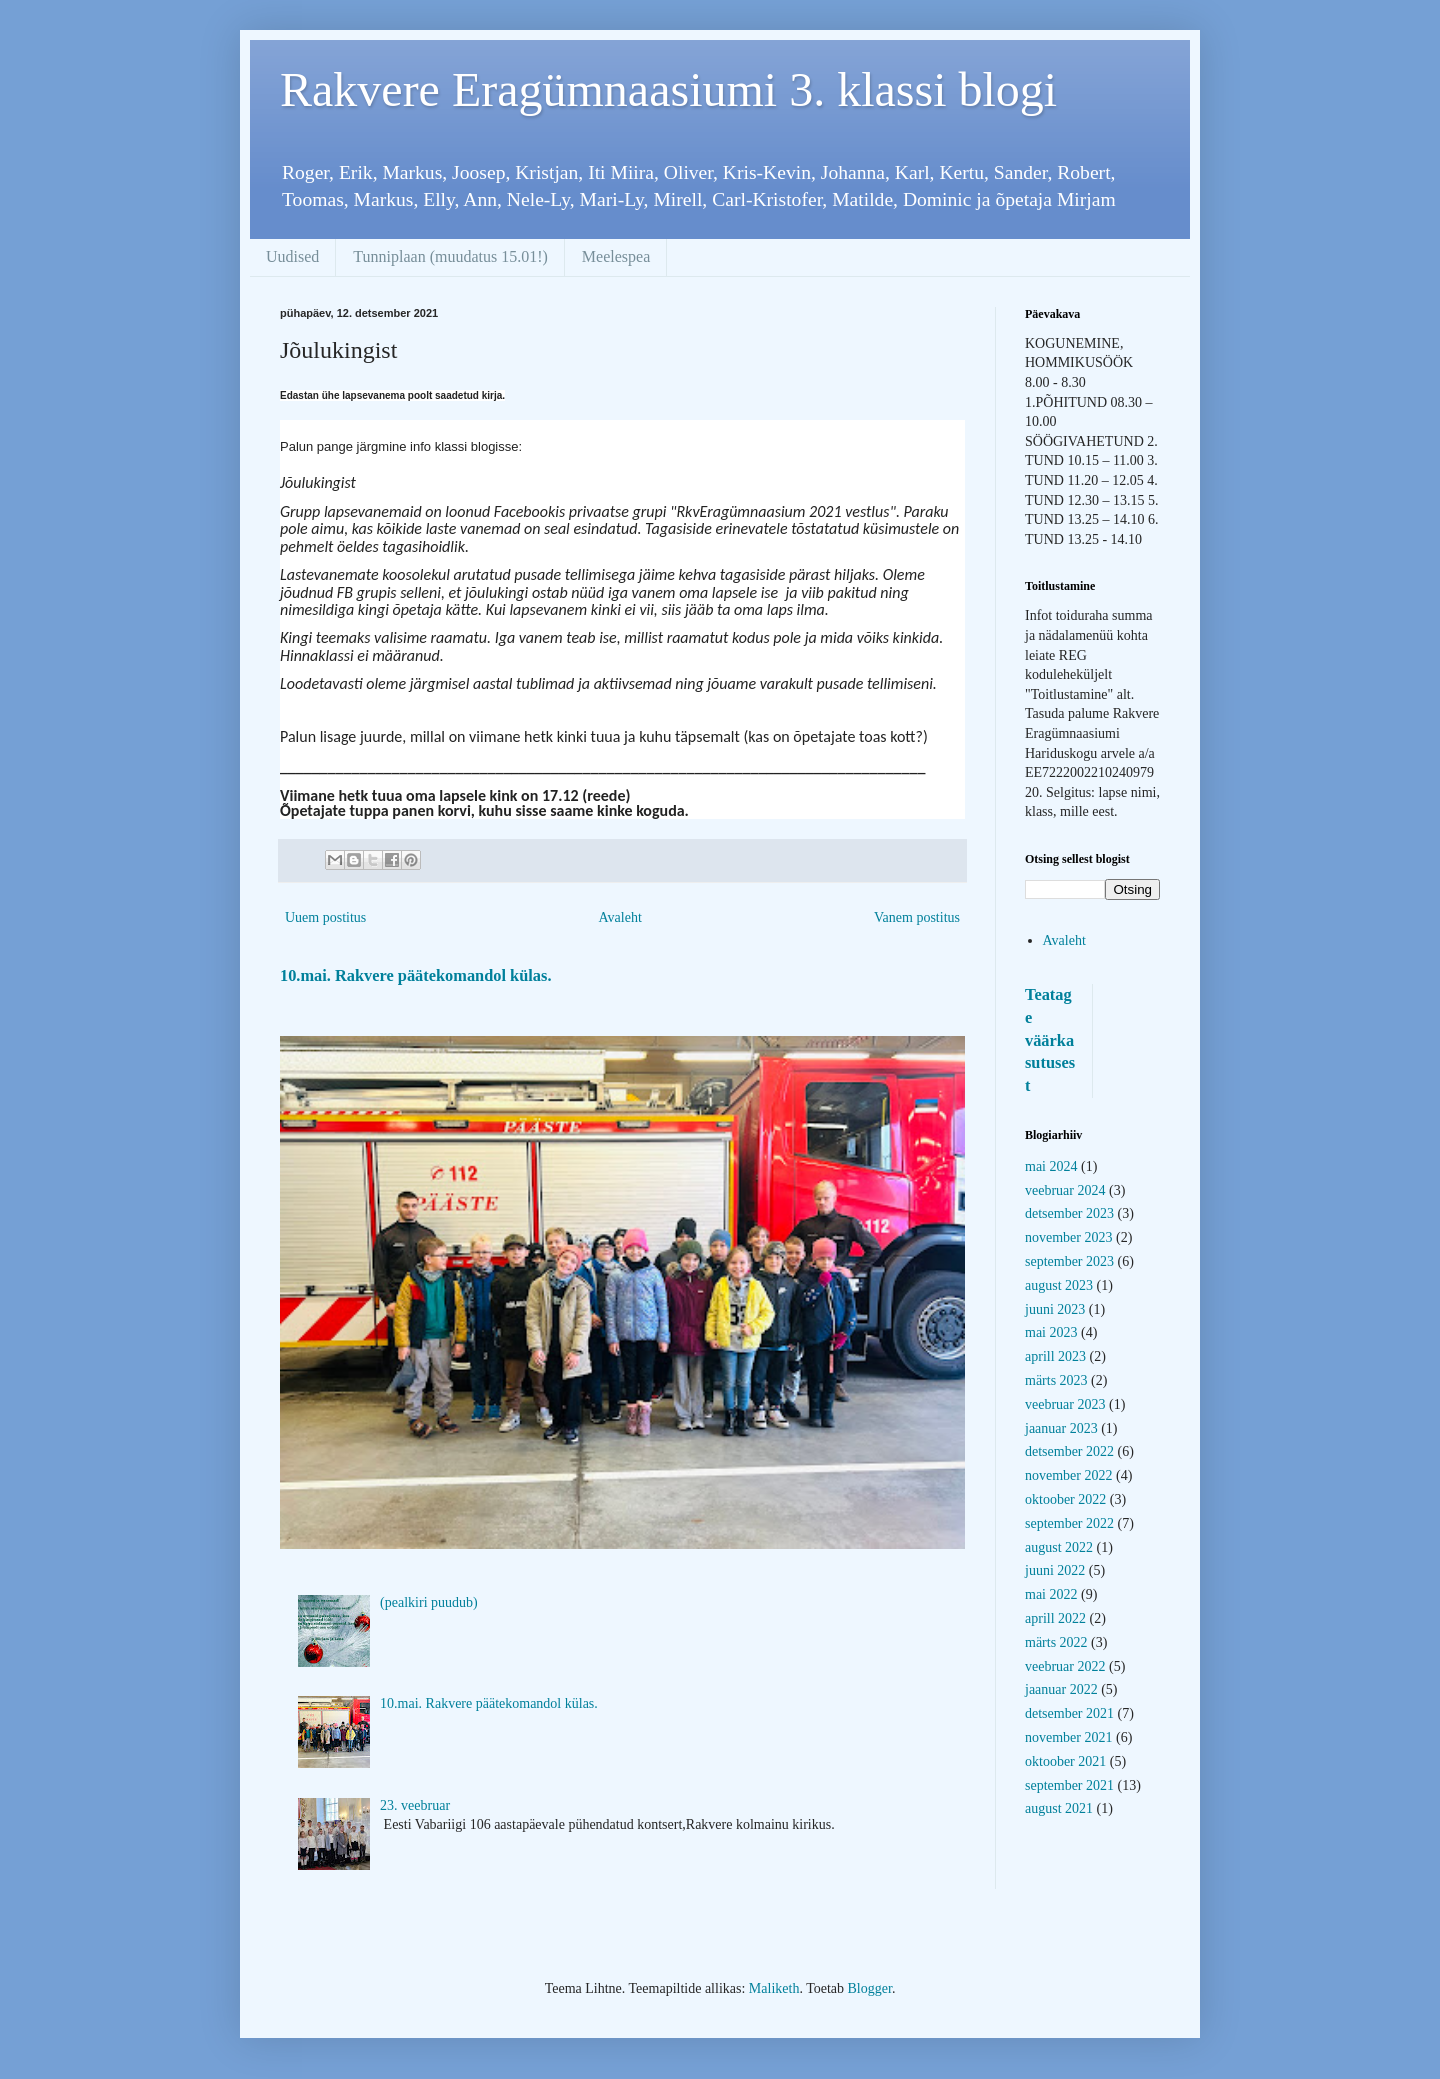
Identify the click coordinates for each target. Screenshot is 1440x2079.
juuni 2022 (1055, 1570)
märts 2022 (1056, 1642)
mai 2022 (1051, 1594)
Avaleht (620, 917)
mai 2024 (1051, 1166)
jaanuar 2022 (1061, 1689)
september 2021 (1069, 1785)
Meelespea (616, 256)
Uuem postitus (325, 917)
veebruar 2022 (1065, 1666)
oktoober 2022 (1065, 1499)
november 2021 (1068, 1737)
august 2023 (1059, 1285)
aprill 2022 (1055, 1618)
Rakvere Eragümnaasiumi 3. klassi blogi (668, 89)
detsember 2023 (1069, 1213)
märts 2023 (1056, 1380)
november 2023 (1068, 1237)
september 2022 (1069, 1523)
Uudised (292, 256)
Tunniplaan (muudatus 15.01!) (450, 256)
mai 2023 (1051, 1332)
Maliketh (774, 1988)
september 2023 (1069, 1261)
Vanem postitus (917, 917)
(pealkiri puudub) (429, 1602)
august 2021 (1059, 1808)
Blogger (870, 1988)
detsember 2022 (1069, 1451)
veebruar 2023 (1065, 1404)
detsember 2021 (1069, 1713)
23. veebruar (415, 1805)
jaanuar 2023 (1061, 1428)
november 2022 (1068, 1475)
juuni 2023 (1055, 1309)
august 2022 (1059, 1547)
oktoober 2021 (1065, 1761)
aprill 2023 (1055, 1356)
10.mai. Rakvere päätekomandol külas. (415, 975)
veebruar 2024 (1065, 1190)
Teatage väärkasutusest (1050, 1040)
